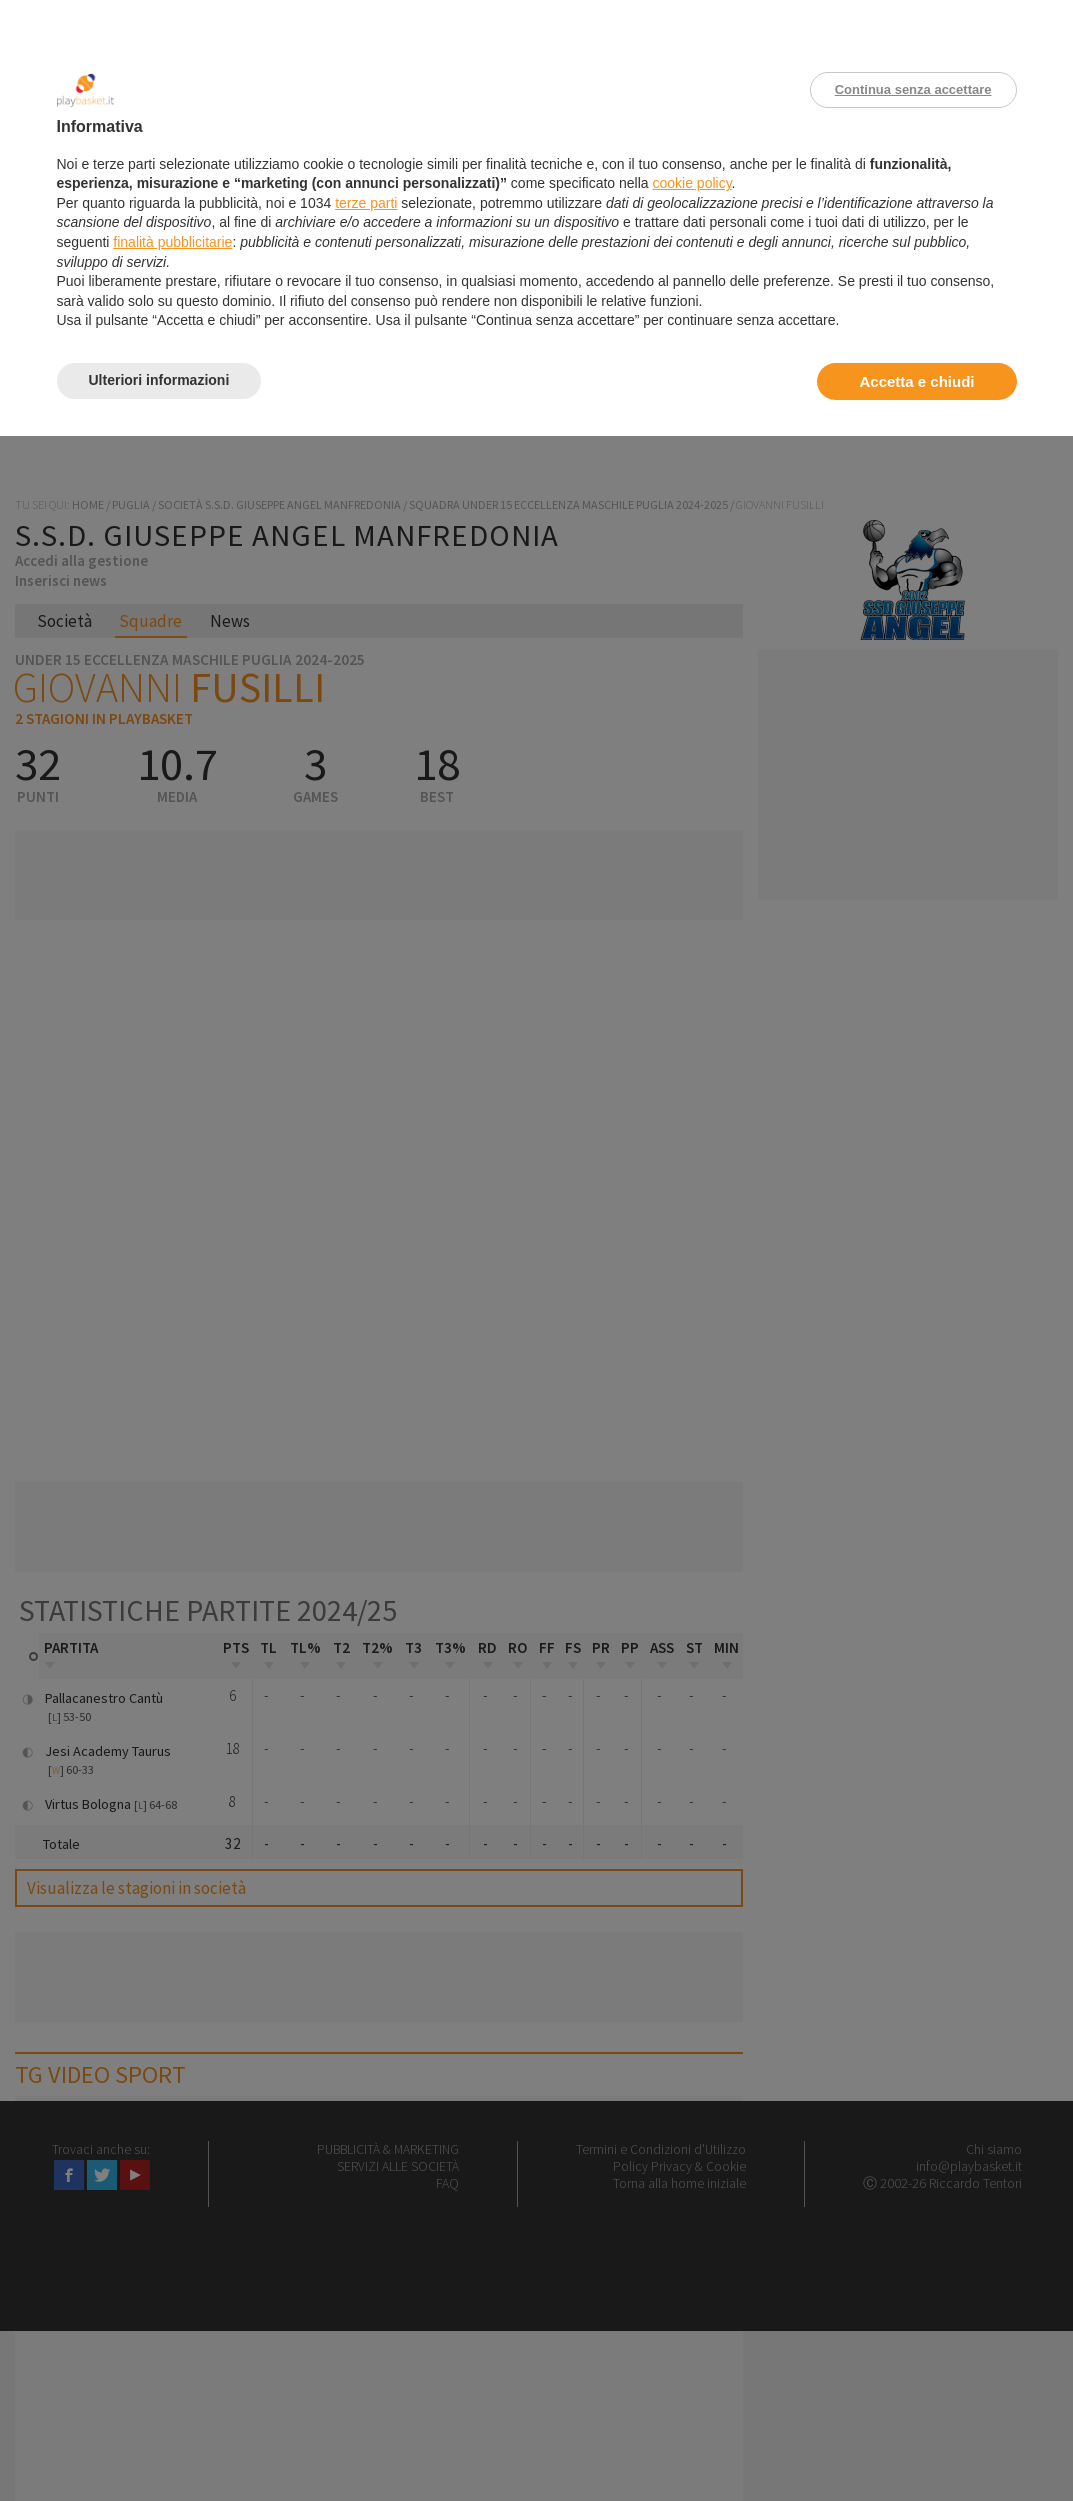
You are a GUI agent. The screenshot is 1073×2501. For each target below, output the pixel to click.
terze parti (366, 203)
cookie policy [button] (691, 183)
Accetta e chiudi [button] (916, 381)
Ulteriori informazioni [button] (159, 380)
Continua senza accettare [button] (913, 89)
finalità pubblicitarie (172, 242)
